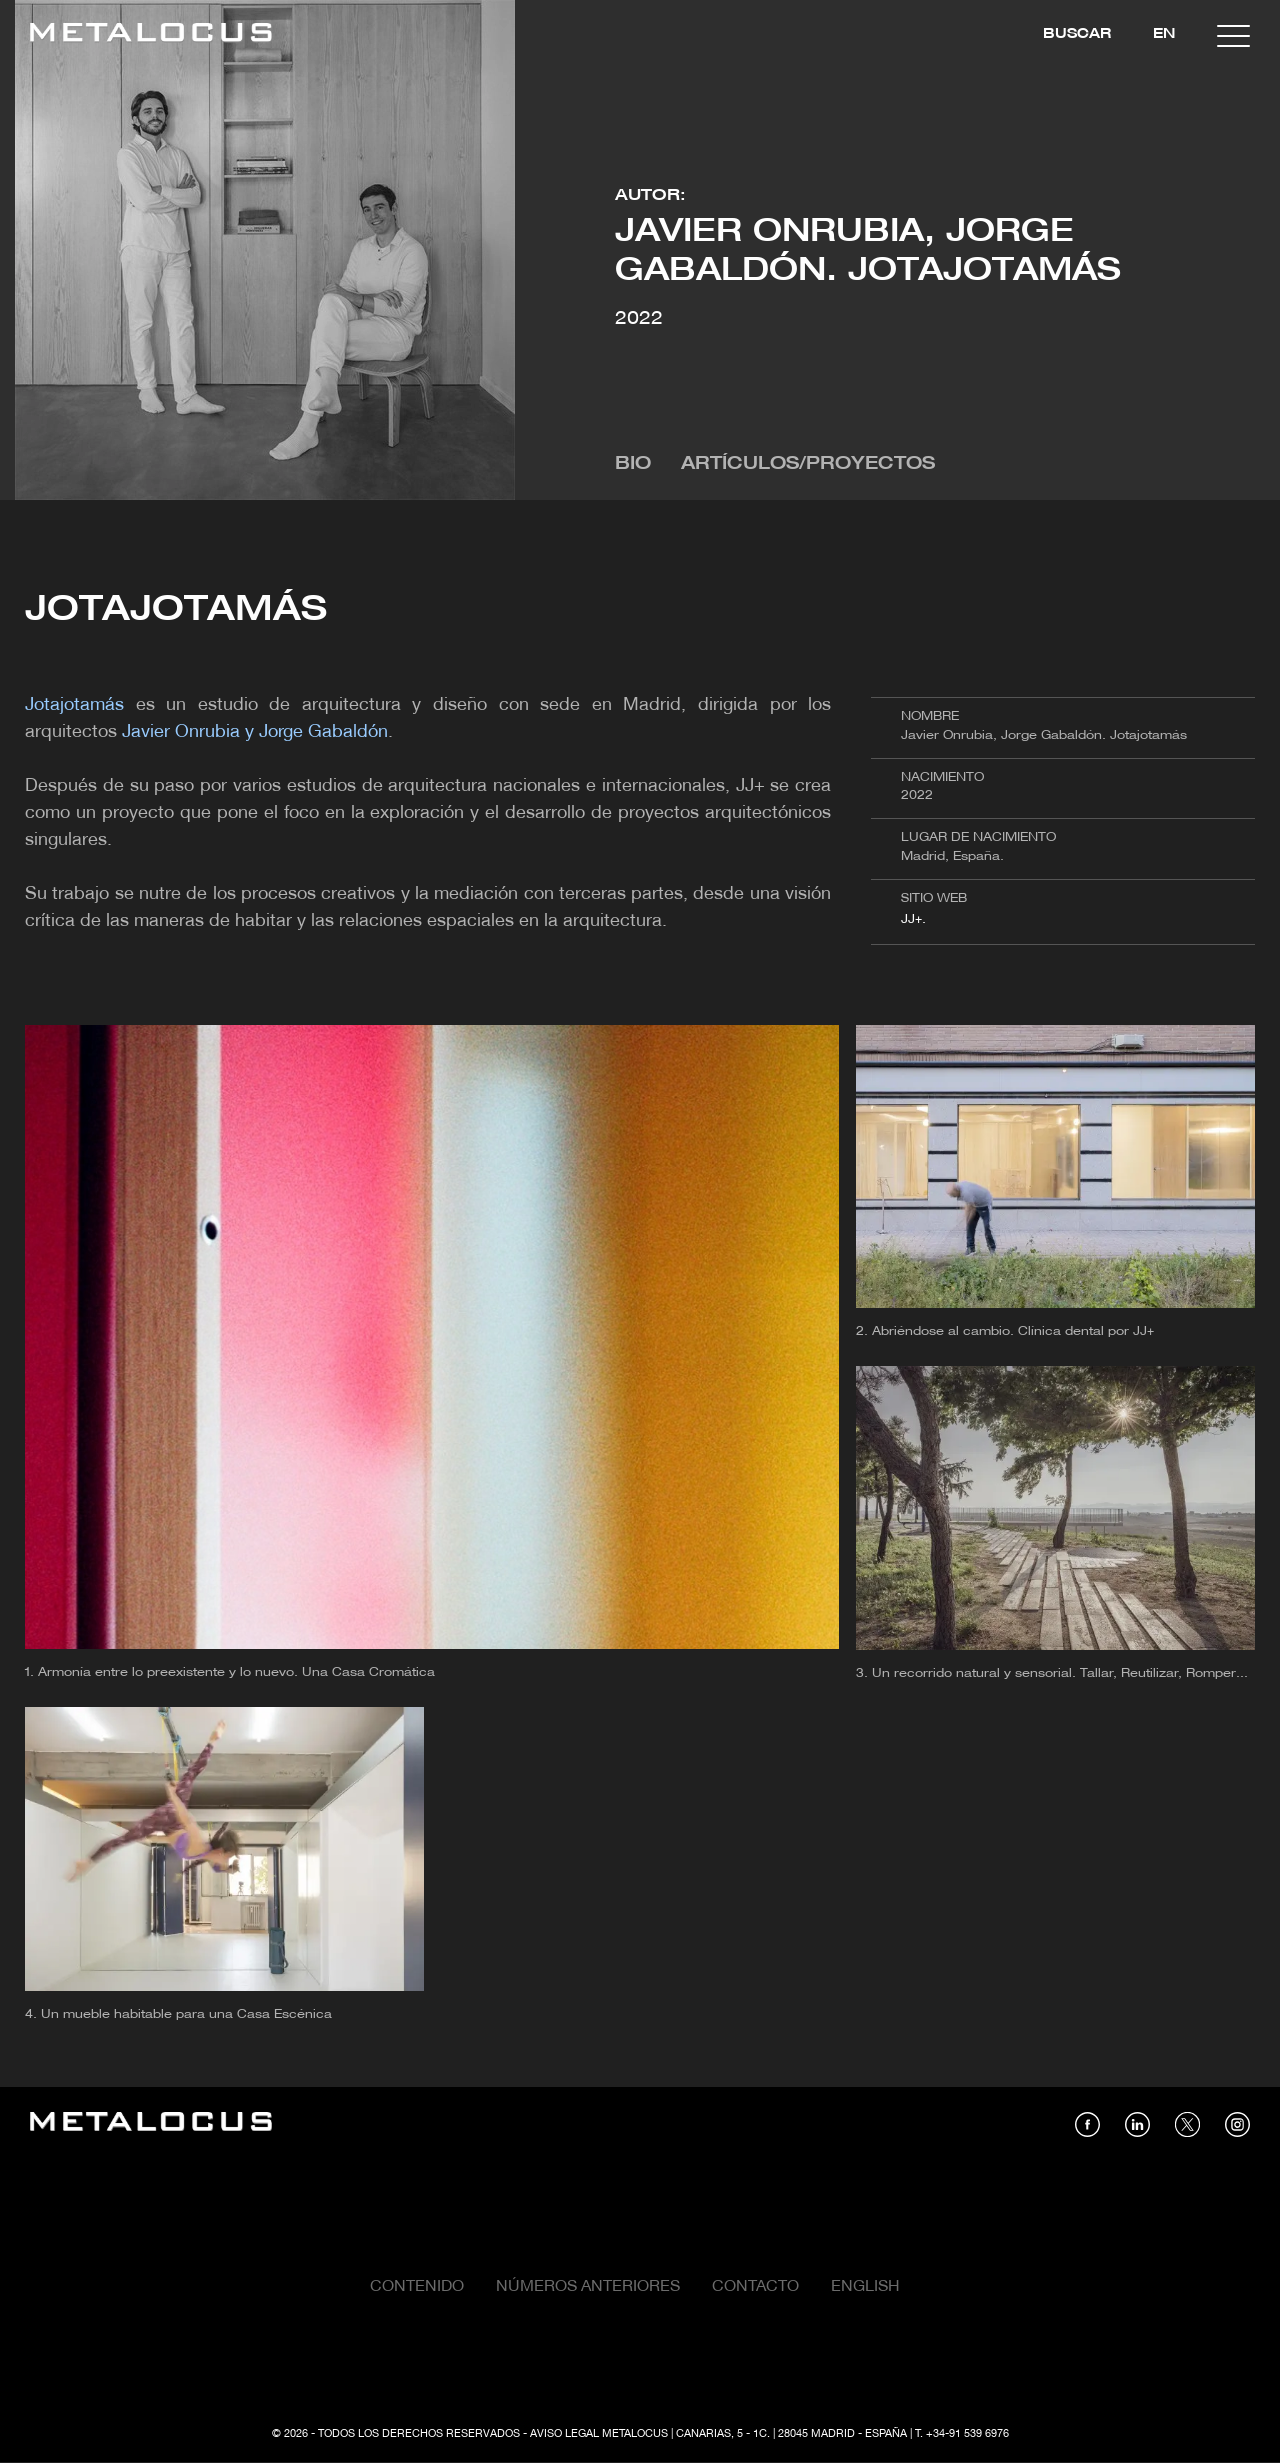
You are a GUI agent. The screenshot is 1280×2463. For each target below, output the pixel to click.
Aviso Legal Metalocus (599, 2434)
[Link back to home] (151, 35)
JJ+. (913, 919)
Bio (633, 464)
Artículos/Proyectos (808, 464)
